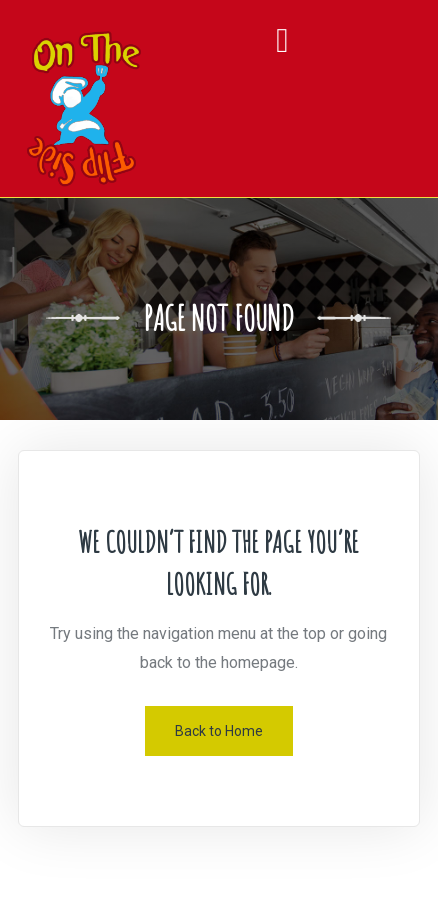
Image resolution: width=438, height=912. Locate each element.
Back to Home (219, 731)
